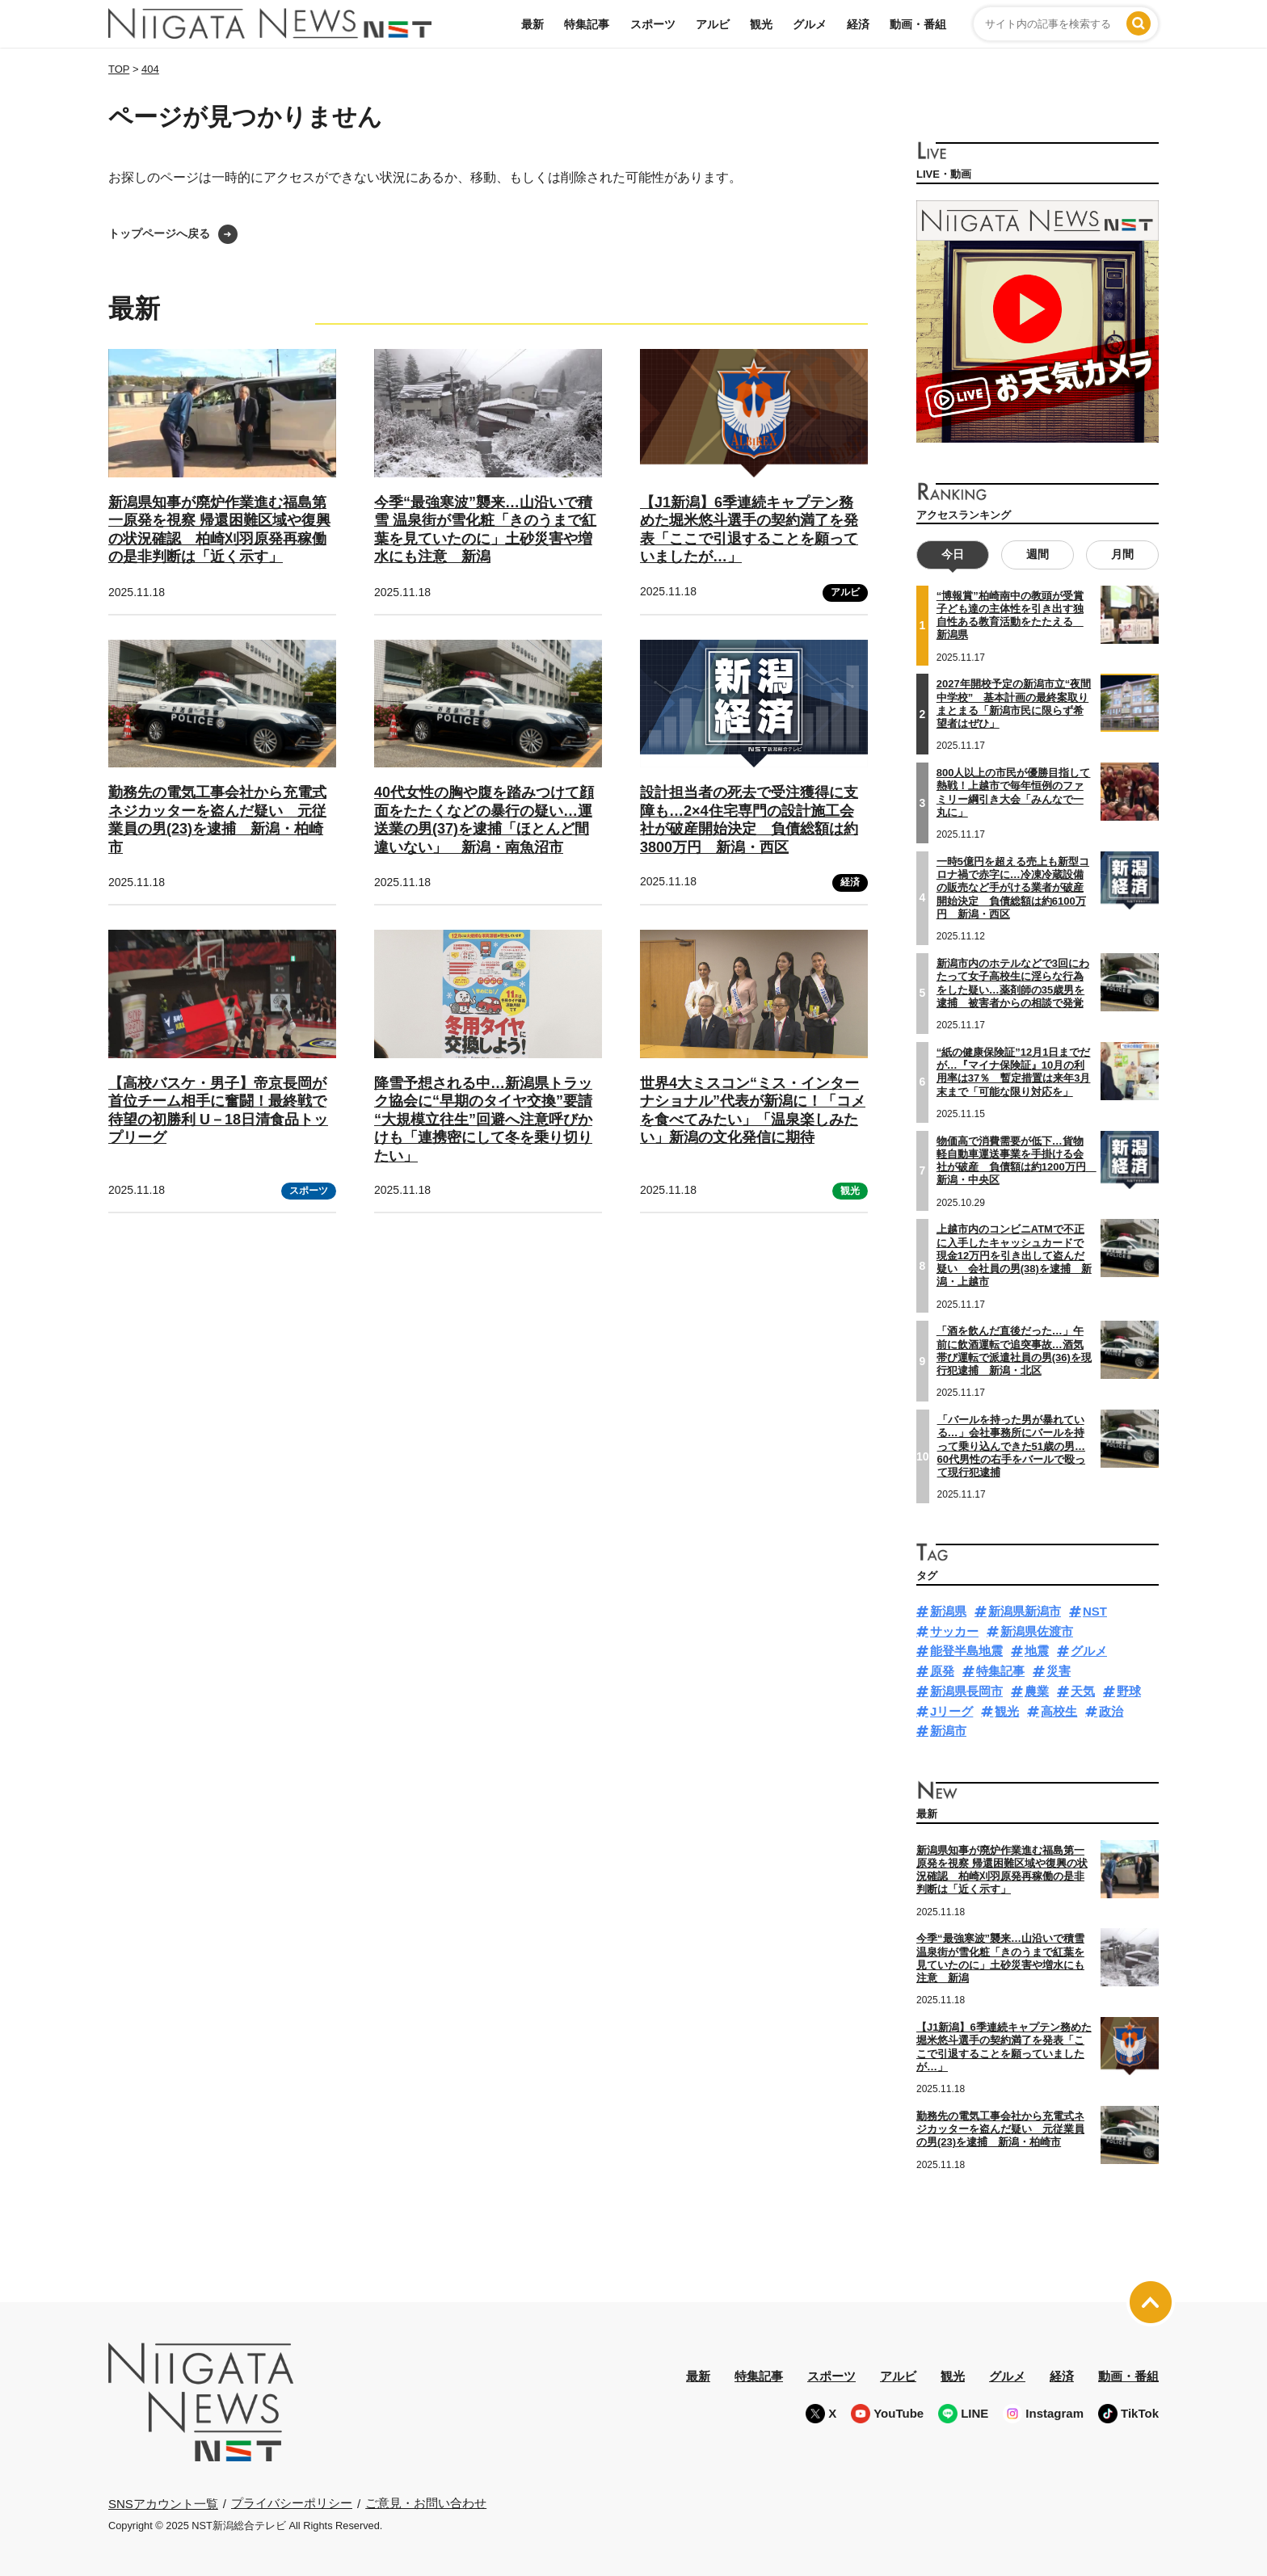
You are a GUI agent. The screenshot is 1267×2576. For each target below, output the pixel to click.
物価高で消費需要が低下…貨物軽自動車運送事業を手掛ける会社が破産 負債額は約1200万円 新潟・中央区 (1017, 1161)
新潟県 (948, 1611)
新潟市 (948, 1731)
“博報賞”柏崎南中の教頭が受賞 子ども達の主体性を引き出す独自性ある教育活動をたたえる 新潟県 (1010, 615)
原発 (942, 1671)
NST (1095, 1611)
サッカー (954, 1631)
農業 (1037, 1691)
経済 (858, 24)
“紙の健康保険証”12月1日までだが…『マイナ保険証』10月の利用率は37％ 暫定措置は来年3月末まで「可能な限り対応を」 (1014, 1072)
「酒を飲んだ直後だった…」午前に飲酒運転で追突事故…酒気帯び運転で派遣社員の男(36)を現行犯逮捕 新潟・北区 (1014, 1350)
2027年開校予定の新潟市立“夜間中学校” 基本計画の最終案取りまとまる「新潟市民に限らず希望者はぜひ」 (1014, 703)
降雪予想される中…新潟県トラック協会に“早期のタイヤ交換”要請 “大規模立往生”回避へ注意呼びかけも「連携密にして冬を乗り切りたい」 (483, 1119)
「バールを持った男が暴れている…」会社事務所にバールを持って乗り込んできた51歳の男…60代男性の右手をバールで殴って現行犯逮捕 (1011, 1446)
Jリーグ (951, 1711)
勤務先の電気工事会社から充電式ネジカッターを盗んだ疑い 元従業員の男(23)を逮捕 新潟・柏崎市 (217, 819)
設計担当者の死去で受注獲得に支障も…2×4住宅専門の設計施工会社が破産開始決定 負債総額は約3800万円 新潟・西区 (749, 819)
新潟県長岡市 (966, 1691)
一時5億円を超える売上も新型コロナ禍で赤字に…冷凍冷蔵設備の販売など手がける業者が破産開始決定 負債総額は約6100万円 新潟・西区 (1013, 887)
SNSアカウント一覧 (163, 2504)
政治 (1111, 1711)
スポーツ (653, 24)
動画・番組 (918, 24)
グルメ (810, 24)
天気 (1083, 1691)
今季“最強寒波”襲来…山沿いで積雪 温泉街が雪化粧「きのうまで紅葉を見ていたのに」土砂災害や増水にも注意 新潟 (1000, 1958)
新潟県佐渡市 (1036, 1631)
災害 (1058, 1671)
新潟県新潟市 (1024, 1611)
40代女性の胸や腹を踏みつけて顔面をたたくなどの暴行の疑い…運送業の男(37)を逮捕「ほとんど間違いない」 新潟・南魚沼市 (484, 819)
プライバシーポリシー (291, 2503)
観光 (761, 24)
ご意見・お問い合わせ (425, 2503)
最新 (532, 24)
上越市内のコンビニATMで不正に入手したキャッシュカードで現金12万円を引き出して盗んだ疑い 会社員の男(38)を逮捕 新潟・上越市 (1014, 1255)
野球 (1129, 1691)
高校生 (1059, 1711)
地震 (1037, 1651)
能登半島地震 (966, 1651)
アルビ (713, 24)
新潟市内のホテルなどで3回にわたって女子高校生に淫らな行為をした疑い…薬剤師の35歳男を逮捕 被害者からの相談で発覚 (1013, 983)
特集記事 (586, 24)
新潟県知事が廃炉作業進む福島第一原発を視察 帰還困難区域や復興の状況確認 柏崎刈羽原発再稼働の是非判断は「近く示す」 (1002, 1870)
